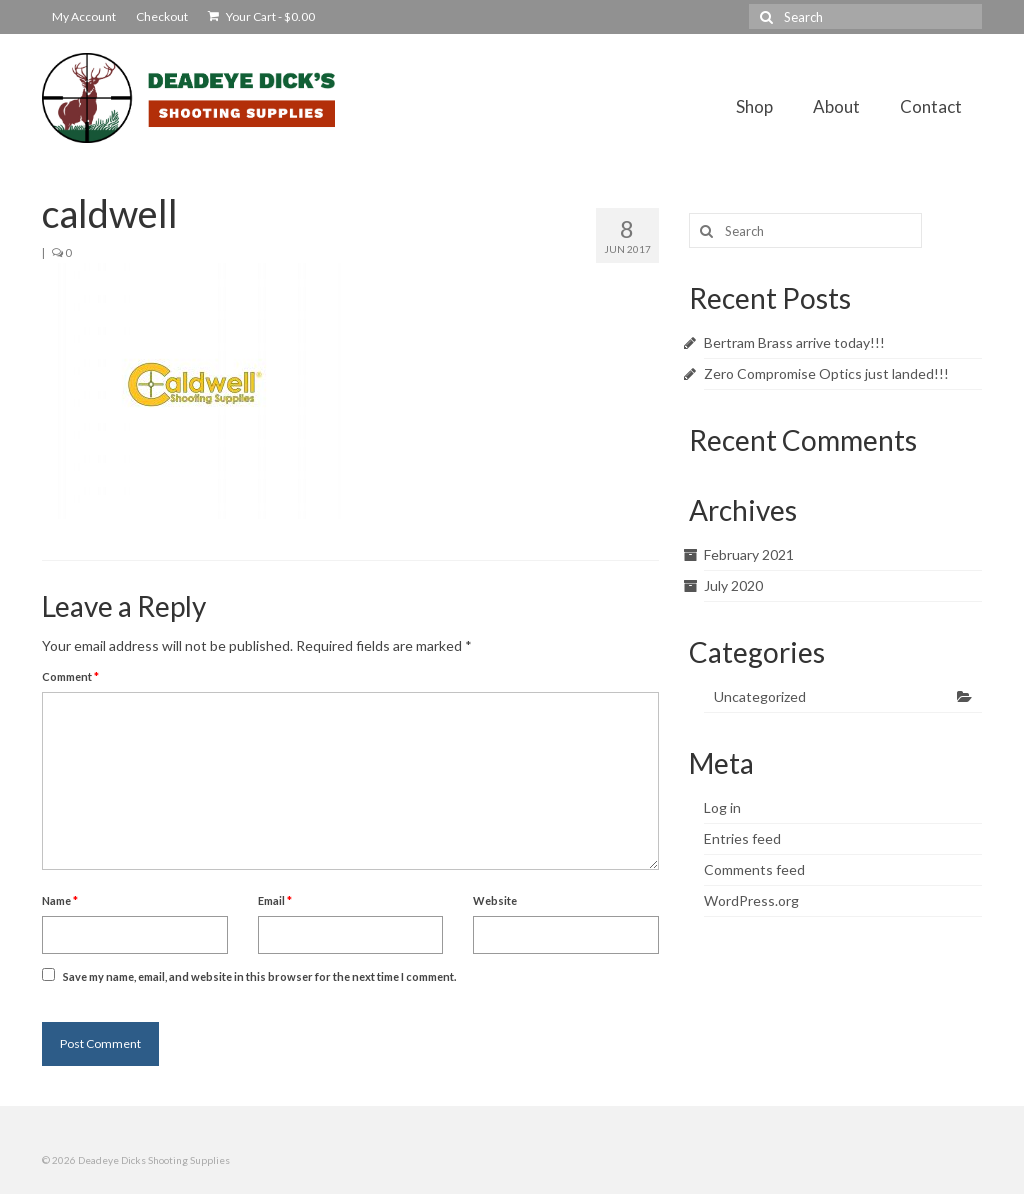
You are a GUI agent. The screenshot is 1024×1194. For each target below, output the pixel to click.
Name (60, 900)
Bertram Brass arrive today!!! (794, 342)
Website (495, 900)
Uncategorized (760, 696)
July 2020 (733, 585)
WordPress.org (751, 900)
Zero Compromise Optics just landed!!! (826, 373)
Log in (722, 807)
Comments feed (754, 869)
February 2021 (749, 554)
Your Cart (261, 16)
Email (275, 900)
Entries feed (742, 838)
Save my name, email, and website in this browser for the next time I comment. (259, 976)
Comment (70, 676)
